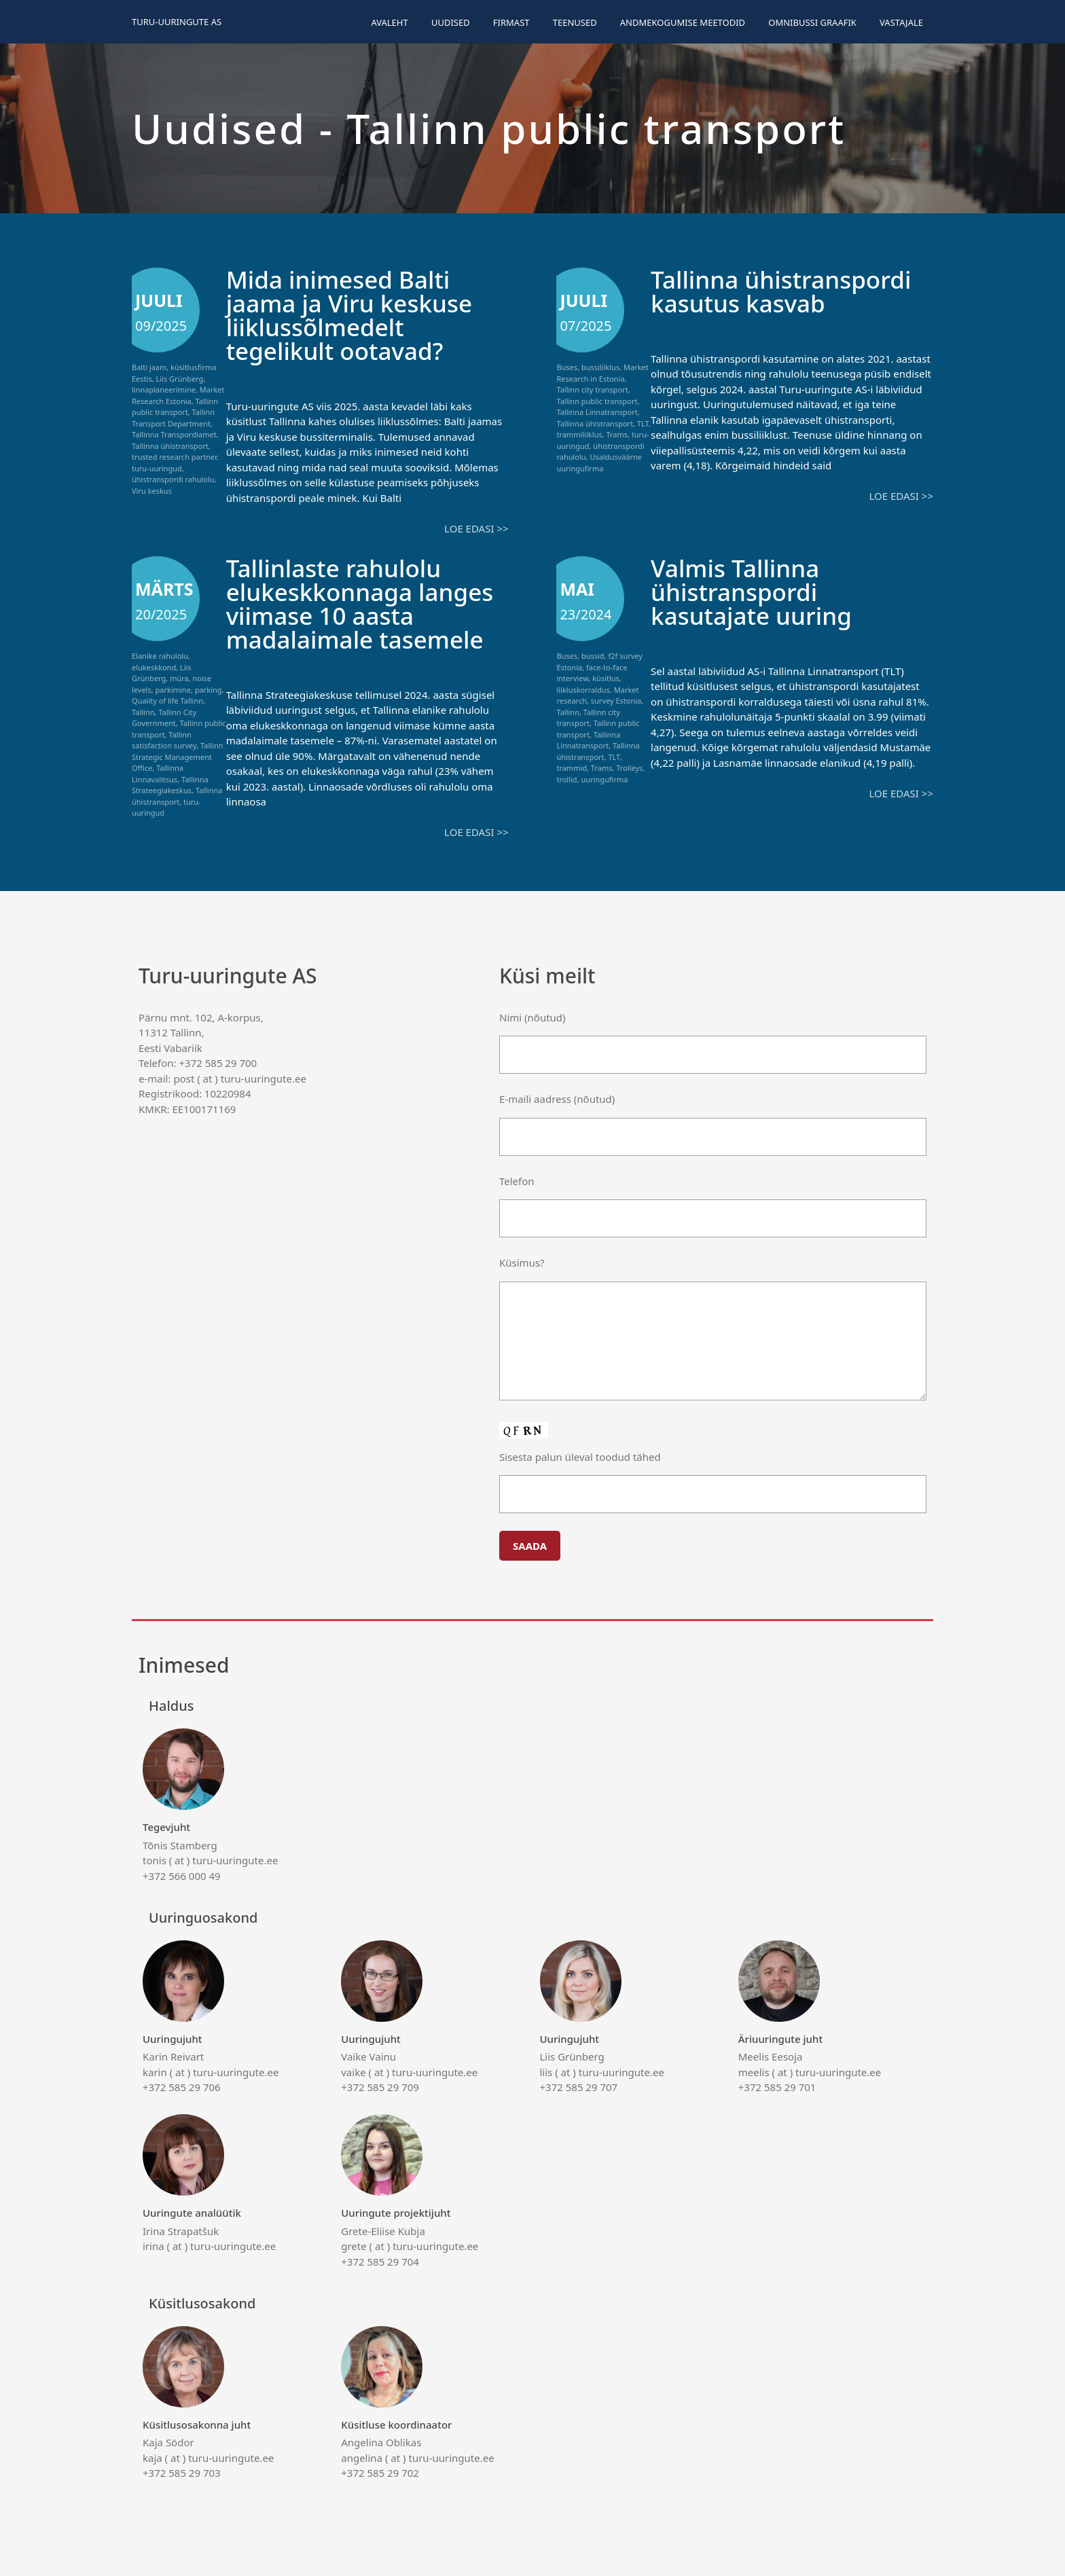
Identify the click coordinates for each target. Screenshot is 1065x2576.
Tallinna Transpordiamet (174, 434)
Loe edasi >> (476, 528)
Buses (566, 367)
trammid (571, 768)
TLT (643, 423)
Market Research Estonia (178, 395)
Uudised (450, 22)
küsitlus (605, 678)
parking (208, 690)
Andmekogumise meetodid (682, 22)
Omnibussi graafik (812, 22)
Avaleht (389, 22)
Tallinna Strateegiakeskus (170, 785)
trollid (566, 779)
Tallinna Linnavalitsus (157, 773)
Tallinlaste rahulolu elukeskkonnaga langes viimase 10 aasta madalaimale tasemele (360, 603)
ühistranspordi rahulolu (173, 479)
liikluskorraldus (583, 690)
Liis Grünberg (179, 379)
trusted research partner (174, 457)
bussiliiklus (600, 367)
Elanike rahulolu (160, 656)
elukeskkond (154, 667)
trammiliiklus (579, 434)
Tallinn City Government (164, 718)
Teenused (575, 22)
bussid (592, 656)
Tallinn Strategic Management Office (177, 756)
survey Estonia (616, 700)
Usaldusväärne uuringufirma (599, 462)
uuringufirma (604, 779)
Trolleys (629, 768)
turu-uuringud (157, 468)
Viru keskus (152, 491)
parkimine (173, 690)
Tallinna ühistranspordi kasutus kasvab (781, 291)
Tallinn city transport (592, 389)
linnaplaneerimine (164, 389)
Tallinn (143, 712)
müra (179, 678)
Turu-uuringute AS (176, 22)
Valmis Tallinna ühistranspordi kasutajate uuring (751, 592)
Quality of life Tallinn (167, 700)
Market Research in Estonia (602, 373)
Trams (617, 434)
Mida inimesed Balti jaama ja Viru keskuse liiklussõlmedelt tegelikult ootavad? (349, 315)
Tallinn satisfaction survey (164, 740)
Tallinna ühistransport (170, 446)
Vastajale (901, 22)
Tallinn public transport (175, 407)
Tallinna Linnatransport (596, 412)
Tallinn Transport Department (173, 418)
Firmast (511, 22)
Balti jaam (149, 367)
